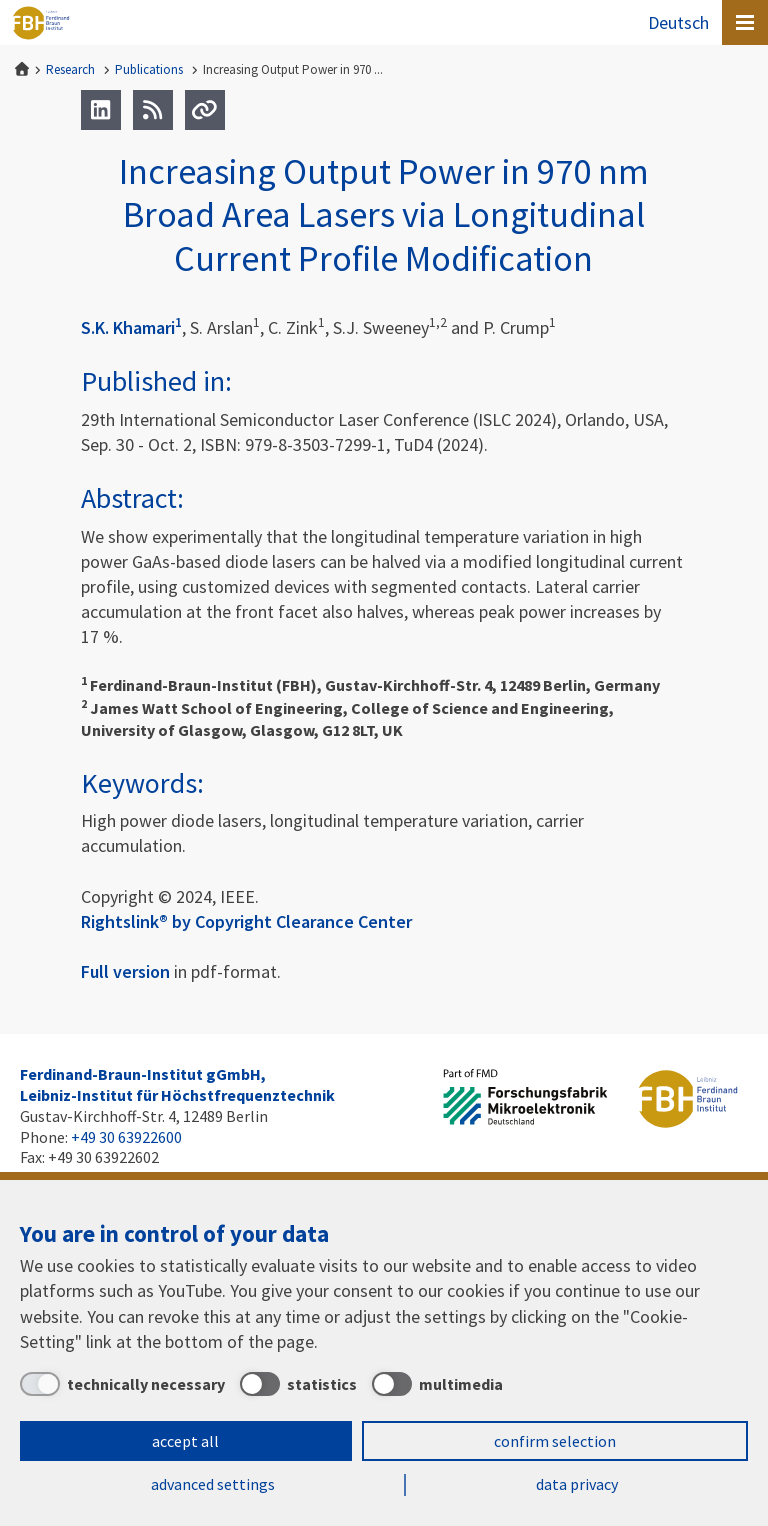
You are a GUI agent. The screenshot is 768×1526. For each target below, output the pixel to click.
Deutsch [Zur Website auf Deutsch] (678, 22)
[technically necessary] (122, 1384)
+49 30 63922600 (126, 1137)
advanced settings (213, 1484)
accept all (185, 1441)
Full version (125, 971)
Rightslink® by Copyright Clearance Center (246, 921)
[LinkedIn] (101, 110)
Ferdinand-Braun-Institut (41, 23)
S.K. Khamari (131, 327)
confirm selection (555, 1441)
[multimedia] (437, 1384)
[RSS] (153, 110)
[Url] (205, 110)
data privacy (577, 1484)
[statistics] (298, 1384)
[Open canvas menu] (745, 22)
